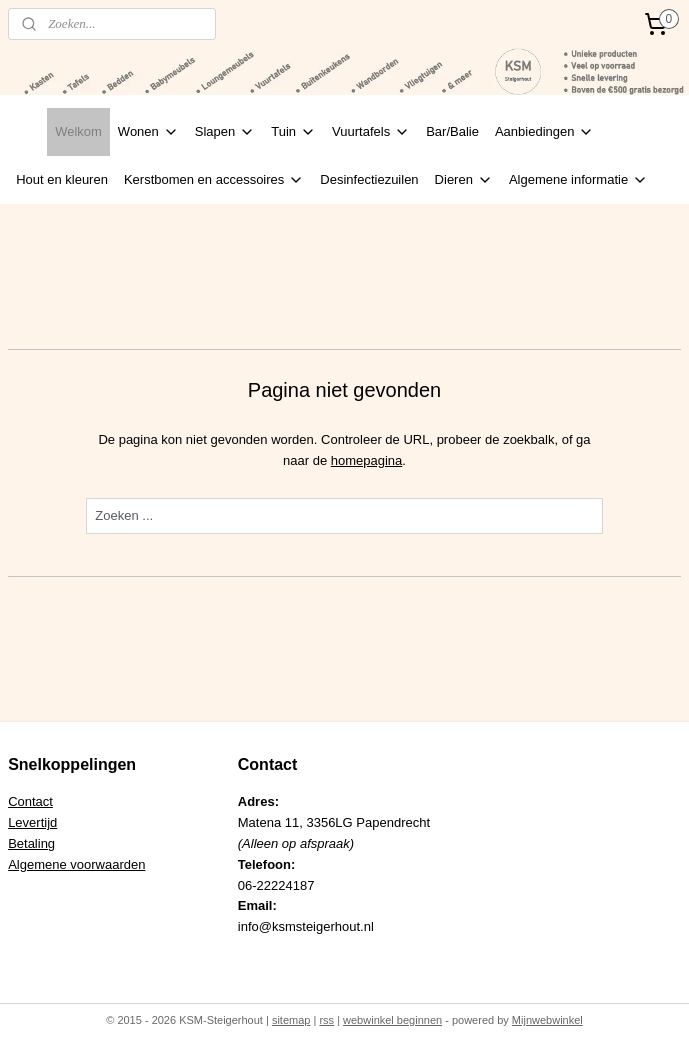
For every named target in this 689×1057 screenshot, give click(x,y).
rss (326, 1020)
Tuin (293, 132)
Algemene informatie (578, 180)
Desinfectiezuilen (369, 179)
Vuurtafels (371, 132)
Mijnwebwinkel (547, 1020)
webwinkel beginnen (392, 1020)
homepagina (367, 460)
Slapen (225, 132)
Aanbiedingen (545, 132)
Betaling (31, 843)
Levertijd (32, 822)
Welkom (78, 131)
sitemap (291, 1020)
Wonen (148, 132)
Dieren (464, 180)
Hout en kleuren (62, 179)
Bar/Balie (452, 131)
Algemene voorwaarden (76, 864)
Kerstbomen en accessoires (214, 180)
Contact (30, 801)
